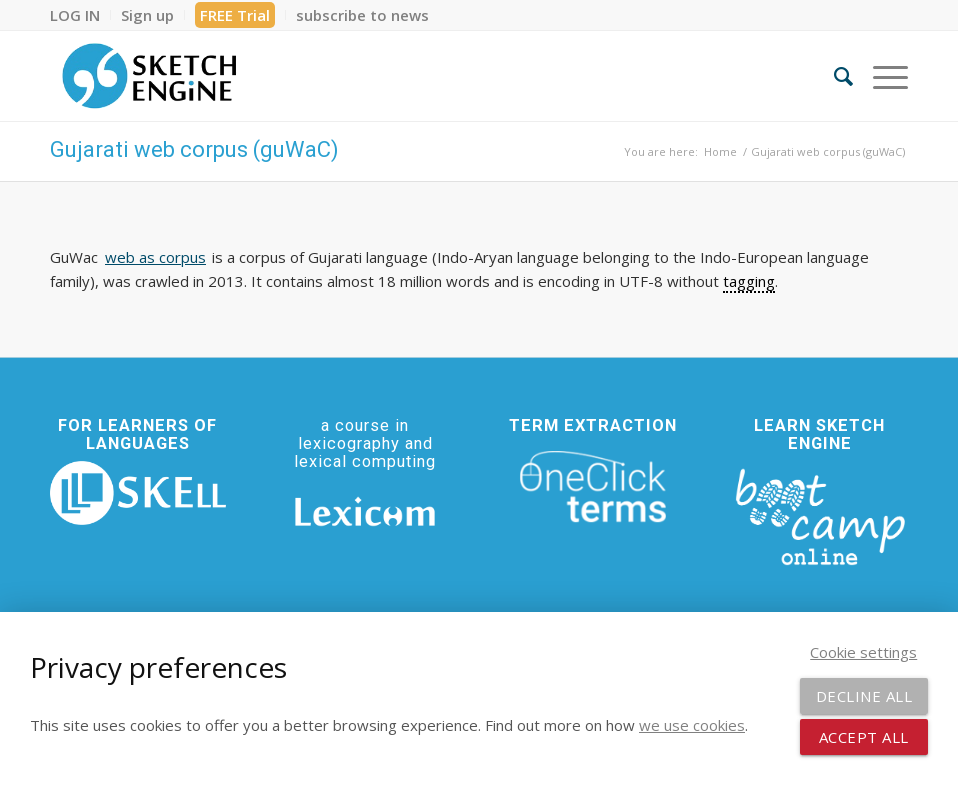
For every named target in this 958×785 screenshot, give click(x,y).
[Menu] (880, 76)
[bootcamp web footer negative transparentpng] (820, 515)
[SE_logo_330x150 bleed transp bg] (149, 76)
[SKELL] (138, 493)
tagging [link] (749, 281)
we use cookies (692, 725)
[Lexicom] (365, 511)
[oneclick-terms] (593, 487)
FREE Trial (235, 15)
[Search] (833, 76)
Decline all (864, 696)
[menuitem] (80, 15)
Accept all (864, 737)
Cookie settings (863, 652)
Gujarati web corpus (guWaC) (194, 149)
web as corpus (155, 257)
